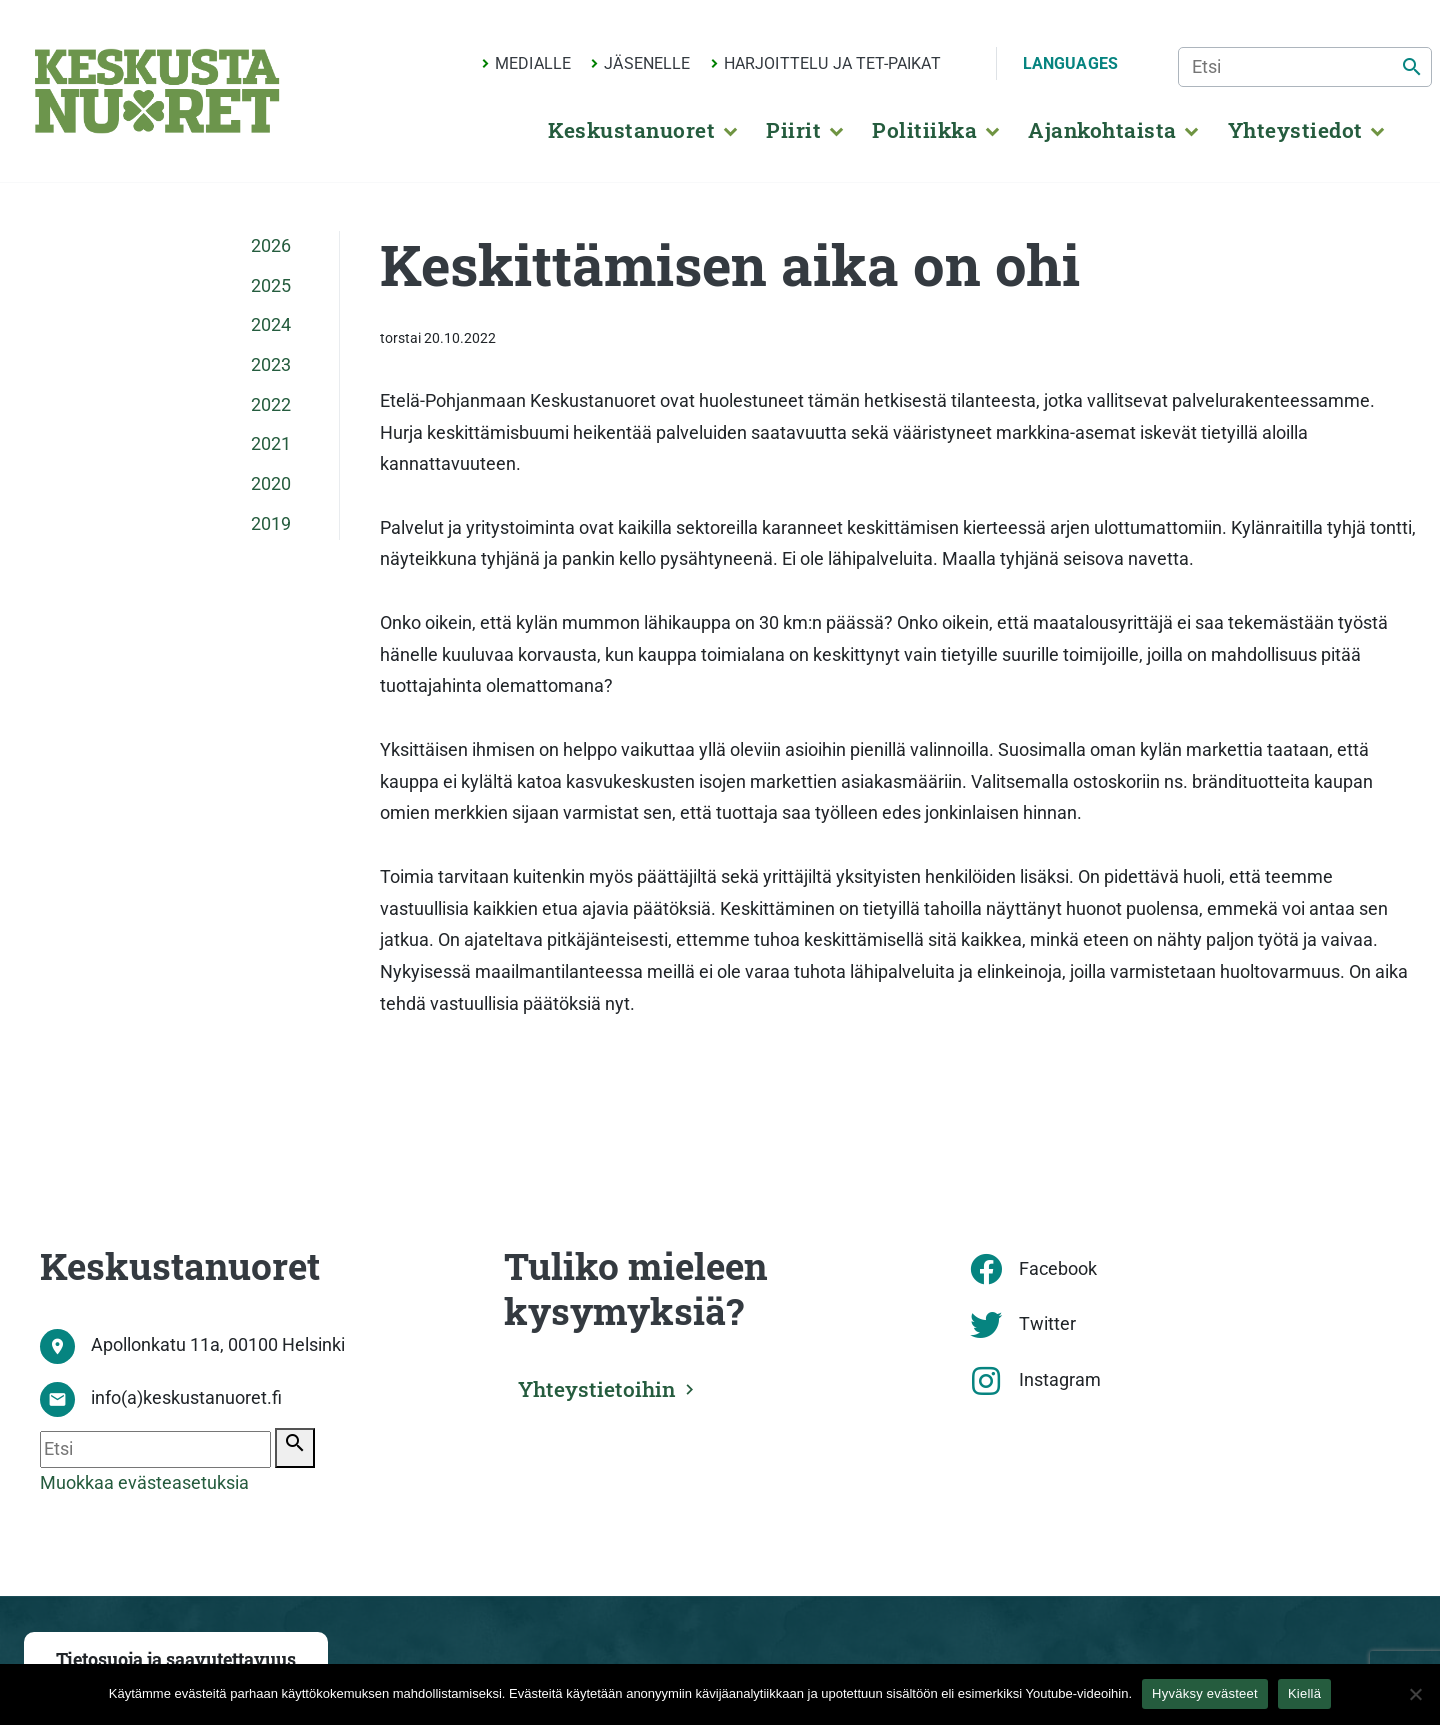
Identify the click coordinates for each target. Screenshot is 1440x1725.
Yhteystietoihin (601, 1388)
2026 (271, 246)
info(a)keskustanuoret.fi (186, 1398)
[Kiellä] (1415, 1694)
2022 (271, 405)
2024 (271, 325)
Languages (1070, 63)
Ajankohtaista (1102, 130)
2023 (271, 365)
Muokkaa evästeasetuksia (144, 1483)
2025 (271, 286)
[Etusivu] (157, 91)
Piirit (793, 130)
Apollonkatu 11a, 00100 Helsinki (218, 1345)
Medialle (533, 63)
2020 (271, 484)
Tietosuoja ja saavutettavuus (176, 1659)
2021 (271, 444)
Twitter (1047, 1324)
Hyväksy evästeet (1205, 1693)
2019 (271, 524)
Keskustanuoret (631, 130)
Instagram (1060, 1380)
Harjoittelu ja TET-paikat (832, 63)
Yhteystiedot (1295, 130)
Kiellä (1304, 1693)
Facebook (1058, 1269)
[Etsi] (1305, 67)
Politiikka (924, 130)
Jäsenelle (647, 63)
